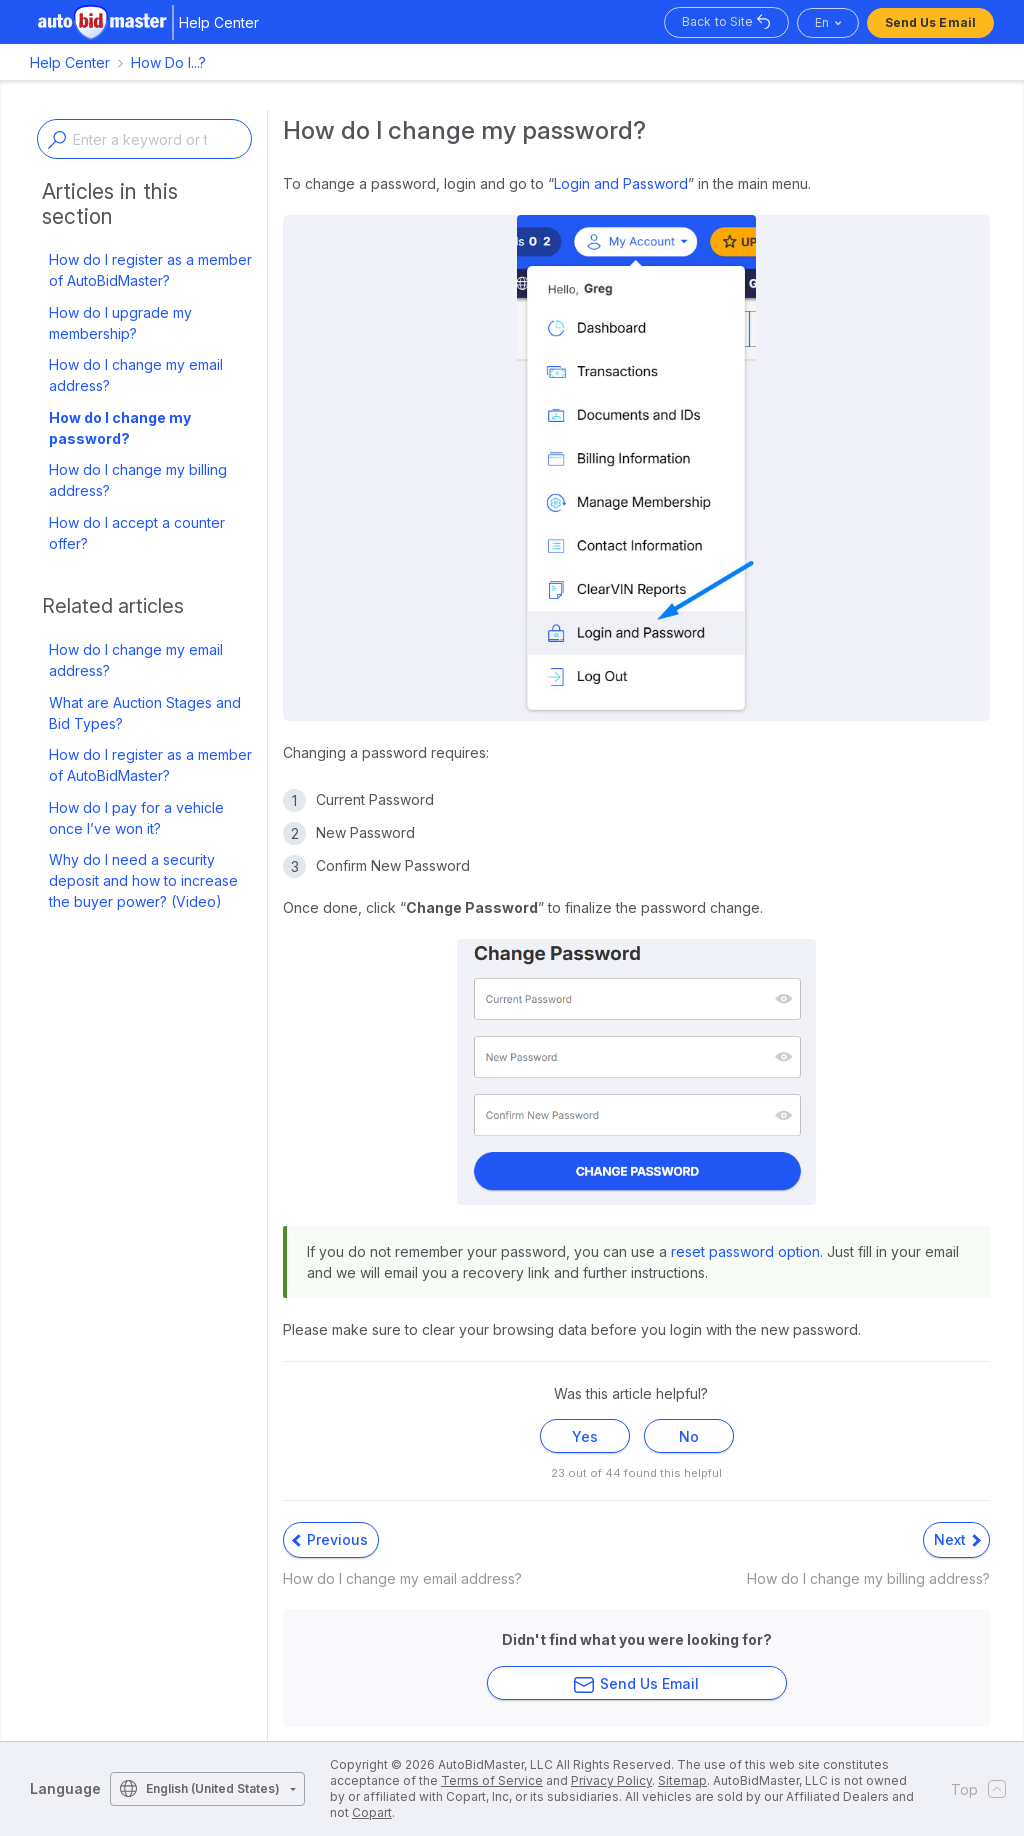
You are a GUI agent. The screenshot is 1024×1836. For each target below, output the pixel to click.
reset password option (745, 1251)
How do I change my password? (120, 428)
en (822, 22)
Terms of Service (492, 1780)
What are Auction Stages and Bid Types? (145, 713)
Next (957, 1539)
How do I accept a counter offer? (137, 533)
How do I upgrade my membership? (120, 323)
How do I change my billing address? (138, 480)
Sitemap (682, 1780)
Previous (330, 1539)
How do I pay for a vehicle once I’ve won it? (136, 818)
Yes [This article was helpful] (585, 1436)
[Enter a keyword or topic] (144, 139)
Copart (372, 1812)
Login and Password (621, 183)
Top (972, 1789)
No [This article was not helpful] (689, 1436)
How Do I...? (168, 62)
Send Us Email (930, 22)
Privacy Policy (611, 1780)
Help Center (70, 62)
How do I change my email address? (136, 375)
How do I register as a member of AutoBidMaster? (150, 270)
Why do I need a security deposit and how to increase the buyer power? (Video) (143, 880)
